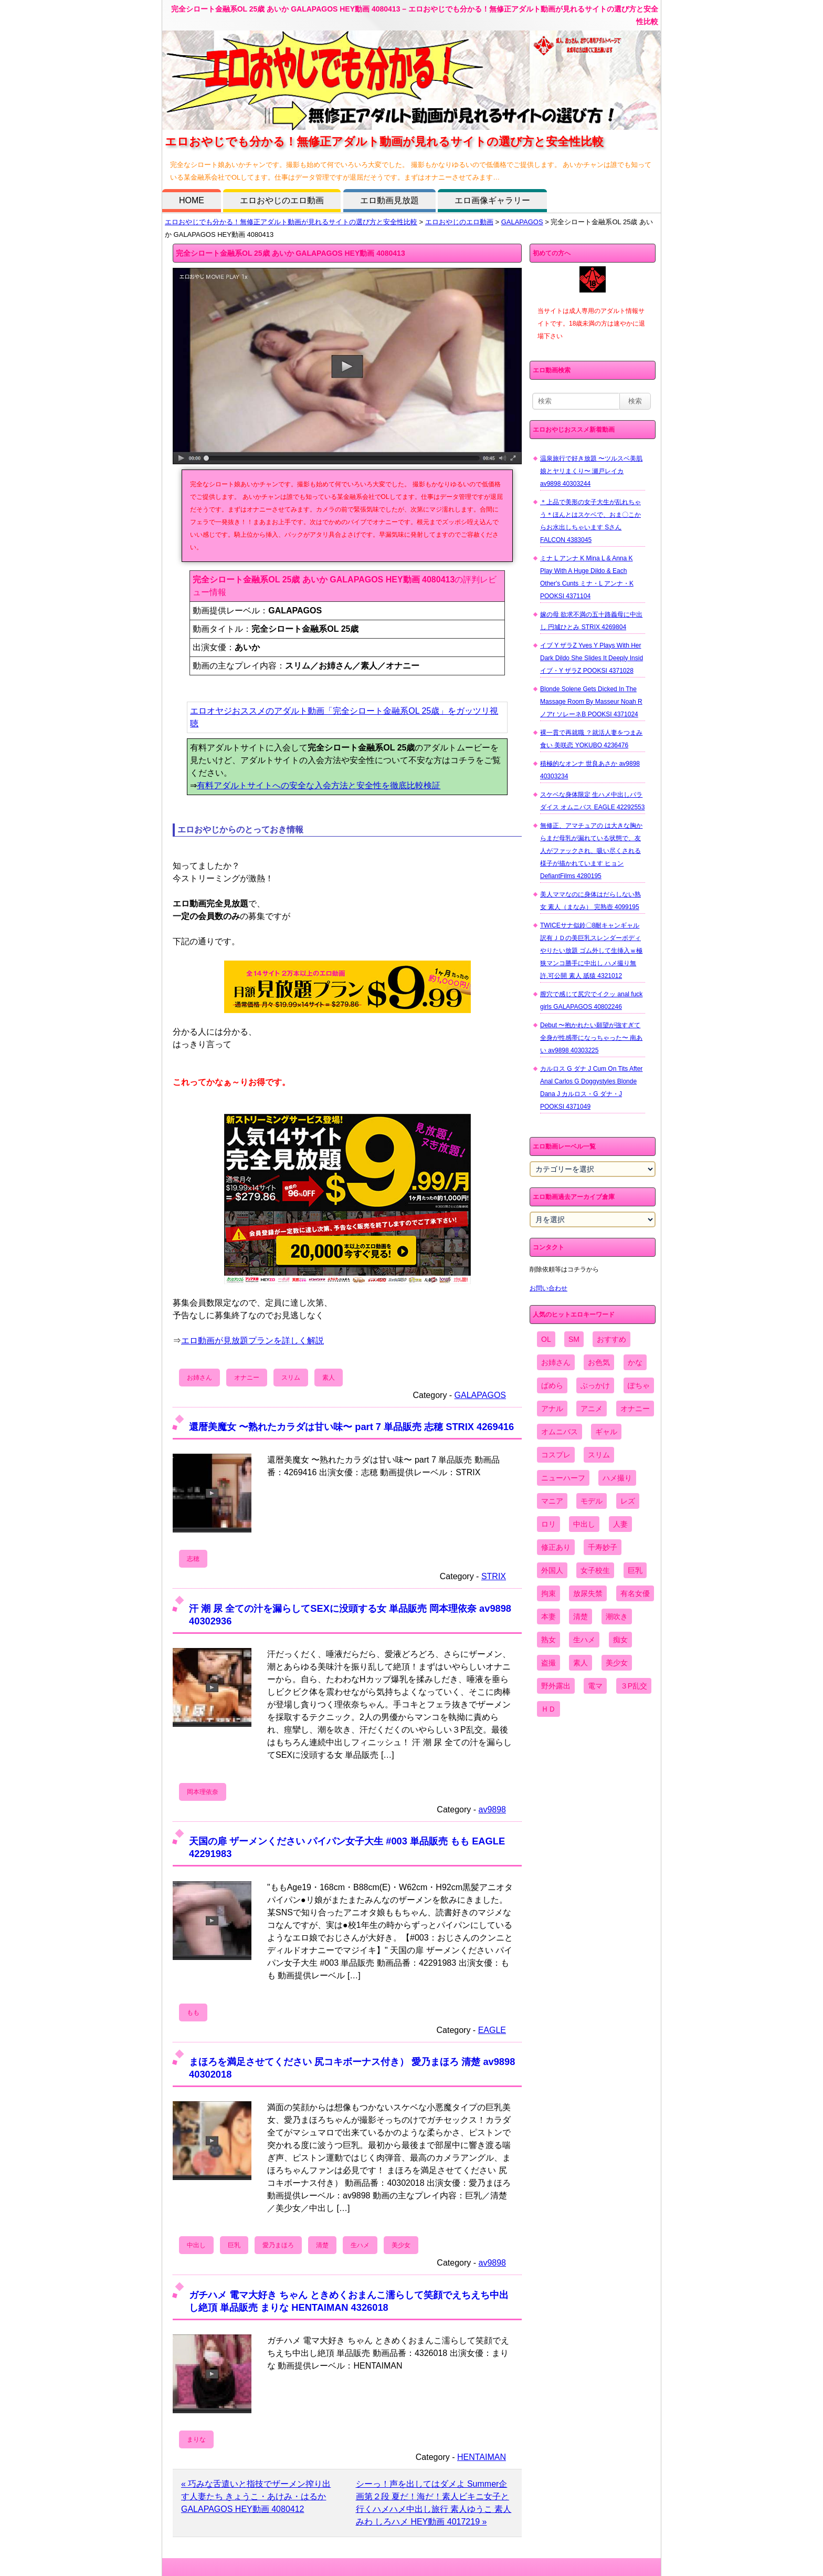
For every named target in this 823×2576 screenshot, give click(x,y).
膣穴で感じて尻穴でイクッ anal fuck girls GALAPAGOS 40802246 (591, 1000)
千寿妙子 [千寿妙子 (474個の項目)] (602, 1547)
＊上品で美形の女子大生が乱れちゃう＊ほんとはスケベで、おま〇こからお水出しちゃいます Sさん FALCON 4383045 (590, 521)
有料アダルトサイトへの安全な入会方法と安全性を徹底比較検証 (318, 785)
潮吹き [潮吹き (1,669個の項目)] (617, 1616)
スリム (290, 1377)
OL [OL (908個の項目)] (546, 1339)
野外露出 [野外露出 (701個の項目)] (556, 1686)
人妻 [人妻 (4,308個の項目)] (620, 1524)
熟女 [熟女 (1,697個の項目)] (548, 1639)
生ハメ (360, 2245)
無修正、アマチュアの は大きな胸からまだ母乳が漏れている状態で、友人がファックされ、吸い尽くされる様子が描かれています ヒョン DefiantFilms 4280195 (591, 851)
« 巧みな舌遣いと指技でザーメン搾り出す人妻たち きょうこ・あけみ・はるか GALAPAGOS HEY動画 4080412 (256, 2496)
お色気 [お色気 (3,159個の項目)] (599, 1362)
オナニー (246, 1377)
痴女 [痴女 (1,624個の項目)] (620, 1639)
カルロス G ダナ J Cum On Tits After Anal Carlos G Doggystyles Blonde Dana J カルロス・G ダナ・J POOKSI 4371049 (591, 1087)
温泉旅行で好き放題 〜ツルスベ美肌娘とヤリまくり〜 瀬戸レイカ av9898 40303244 (591, 471)
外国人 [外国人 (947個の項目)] (552, 1570)
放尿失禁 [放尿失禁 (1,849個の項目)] (588, 1593)
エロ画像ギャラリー (492, 200)
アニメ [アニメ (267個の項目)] (592, 1408)
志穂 (193, 1558)
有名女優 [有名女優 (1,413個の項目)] (635, 1593)
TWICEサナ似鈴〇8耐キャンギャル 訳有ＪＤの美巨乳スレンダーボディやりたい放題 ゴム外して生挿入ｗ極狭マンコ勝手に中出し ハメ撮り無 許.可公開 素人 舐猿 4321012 (591, 950)
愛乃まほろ (278, 2245)
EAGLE (492, 2030)
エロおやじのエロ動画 (282, 200)
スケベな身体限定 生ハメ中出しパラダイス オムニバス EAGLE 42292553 (592, 801)
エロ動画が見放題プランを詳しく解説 (252, 1340)
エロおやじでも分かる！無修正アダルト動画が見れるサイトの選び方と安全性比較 (291, 222)
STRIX (493, 1576)
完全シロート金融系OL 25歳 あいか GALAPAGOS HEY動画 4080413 (290, 253)
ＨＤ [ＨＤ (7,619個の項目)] (548, 1709)
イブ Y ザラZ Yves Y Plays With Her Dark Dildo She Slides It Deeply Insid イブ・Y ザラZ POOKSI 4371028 (591, 658)
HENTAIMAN (481, 2457)
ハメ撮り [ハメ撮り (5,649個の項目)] (617, 1478)
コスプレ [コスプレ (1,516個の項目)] (556, 1455)
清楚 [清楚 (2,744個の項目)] (580, 1616)
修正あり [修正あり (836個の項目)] (556, 1547)
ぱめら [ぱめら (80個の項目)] (552, 1385)
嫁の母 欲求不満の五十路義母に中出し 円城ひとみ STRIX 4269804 (591, 621)
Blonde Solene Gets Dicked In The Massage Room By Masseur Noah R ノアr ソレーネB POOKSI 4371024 (591, 701)
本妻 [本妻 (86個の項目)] (548, 1616)
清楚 (322, 2245)
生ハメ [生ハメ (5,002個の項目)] (584, 1639)
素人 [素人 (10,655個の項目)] (580, 1663)
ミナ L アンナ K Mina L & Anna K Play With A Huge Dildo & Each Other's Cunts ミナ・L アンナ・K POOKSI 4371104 (587, 577)
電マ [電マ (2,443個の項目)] (595, 1686)
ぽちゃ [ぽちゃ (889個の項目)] (639, 1385)
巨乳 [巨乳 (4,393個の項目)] (635, 1570)
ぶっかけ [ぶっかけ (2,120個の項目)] (595, 1385)
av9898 (493, 1809)
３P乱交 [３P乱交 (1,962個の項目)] (633, 1686)
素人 (328, 1377)
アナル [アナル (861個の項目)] (552, 1408)
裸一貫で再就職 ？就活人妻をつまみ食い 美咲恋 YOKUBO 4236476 (591, 739)
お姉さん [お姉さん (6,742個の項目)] (556, 1362)
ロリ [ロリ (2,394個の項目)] (548, 1524)
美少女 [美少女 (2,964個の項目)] (617, 1663)
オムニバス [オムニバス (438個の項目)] (559, 1431)
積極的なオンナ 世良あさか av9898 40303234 (590, 770)
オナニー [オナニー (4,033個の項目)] (635, 1408)
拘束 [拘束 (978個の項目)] (548, 1593)
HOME (191, 200)
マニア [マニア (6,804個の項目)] (552, 1501)
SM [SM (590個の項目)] (573, 1339)
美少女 (401, 2245)
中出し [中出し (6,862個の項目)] (584, 1524)
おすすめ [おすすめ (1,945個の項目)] (611, 1339)
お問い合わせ (548, 1288)
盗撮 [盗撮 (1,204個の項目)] (548, 1663)
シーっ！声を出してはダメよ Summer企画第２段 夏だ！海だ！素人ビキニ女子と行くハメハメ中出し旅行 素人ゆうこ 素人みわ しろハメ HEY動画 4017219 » (434, 2502)
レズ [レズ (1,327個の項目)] (627, 1501)
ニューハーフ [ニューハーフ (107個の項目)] (563, 1478)
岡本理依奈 (202, 1792)
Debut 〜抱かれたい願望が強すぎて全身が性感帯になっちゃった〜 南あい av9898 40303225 (591, 1037)
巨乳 (234, 2245)
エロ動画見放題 (389, 200)
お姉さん (199, 1377)
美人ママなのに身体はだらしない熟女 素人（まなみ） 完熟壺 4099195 (590, 901)
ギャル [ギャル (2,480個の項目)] (606, 1431)
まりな (196, 2439)
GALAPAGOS (522, 222)
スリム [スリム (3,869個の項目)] (599, 1455)
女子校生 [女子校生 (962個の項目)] (595, 1570)
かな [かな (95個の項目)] (635, 1362)
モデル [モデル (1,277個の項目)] (592, 1501)
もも (193, 2012)
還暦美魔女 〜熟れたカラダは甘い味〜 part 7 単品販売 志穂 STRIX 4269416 (351, 1426)
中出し (196, 2245)
